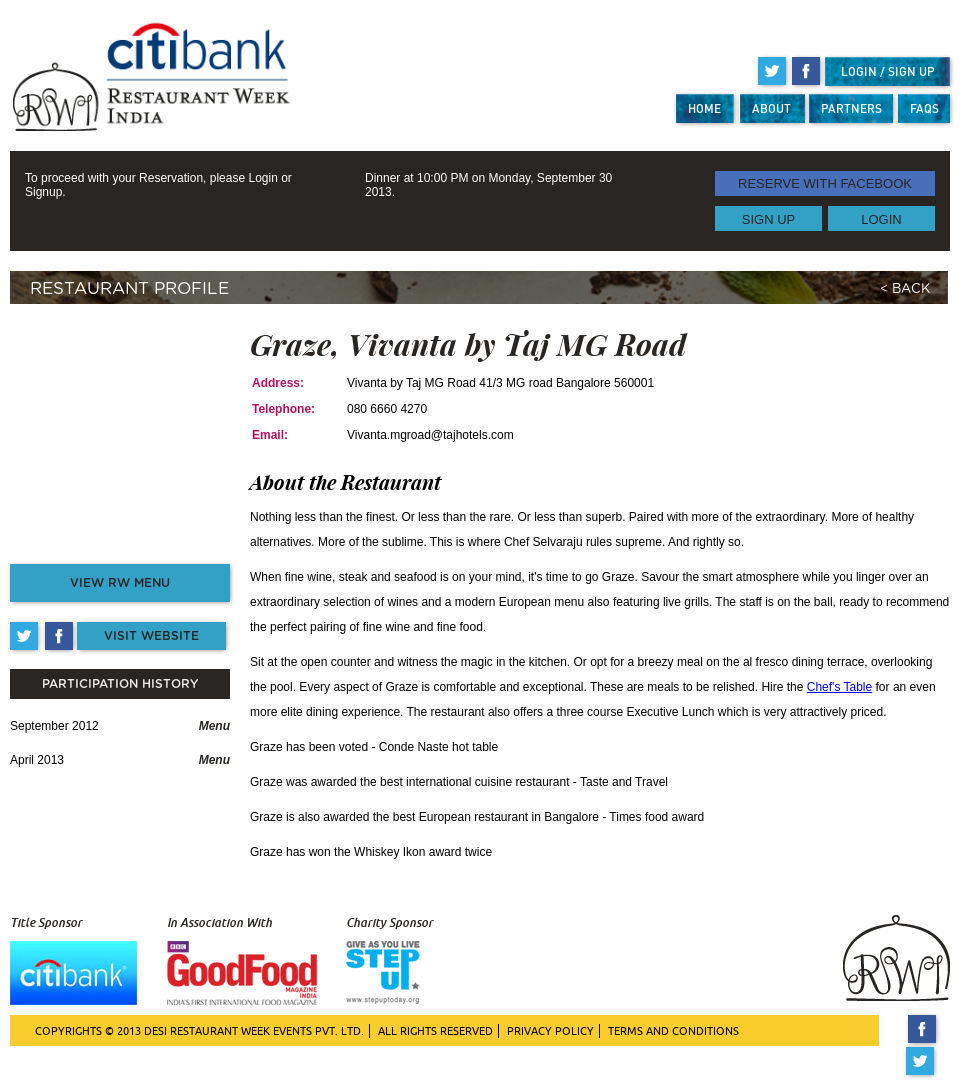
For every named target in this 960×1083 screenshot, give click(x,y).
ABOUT (771, 108)
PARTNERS (851, 108)
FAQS (924, 108)
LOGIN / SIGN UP (888, 71)
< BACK (905, 289)
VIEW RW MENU (120, 583)
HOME (704, 108)
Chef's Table (839, 687)
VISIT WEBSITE (151, 636)
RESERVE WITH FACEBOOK (825, 183)
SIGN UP (768, 218)
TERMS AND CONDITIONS (673, 1031)
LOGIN (881, 218)
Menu (214, 726)
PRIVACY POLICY (550, 1031)
